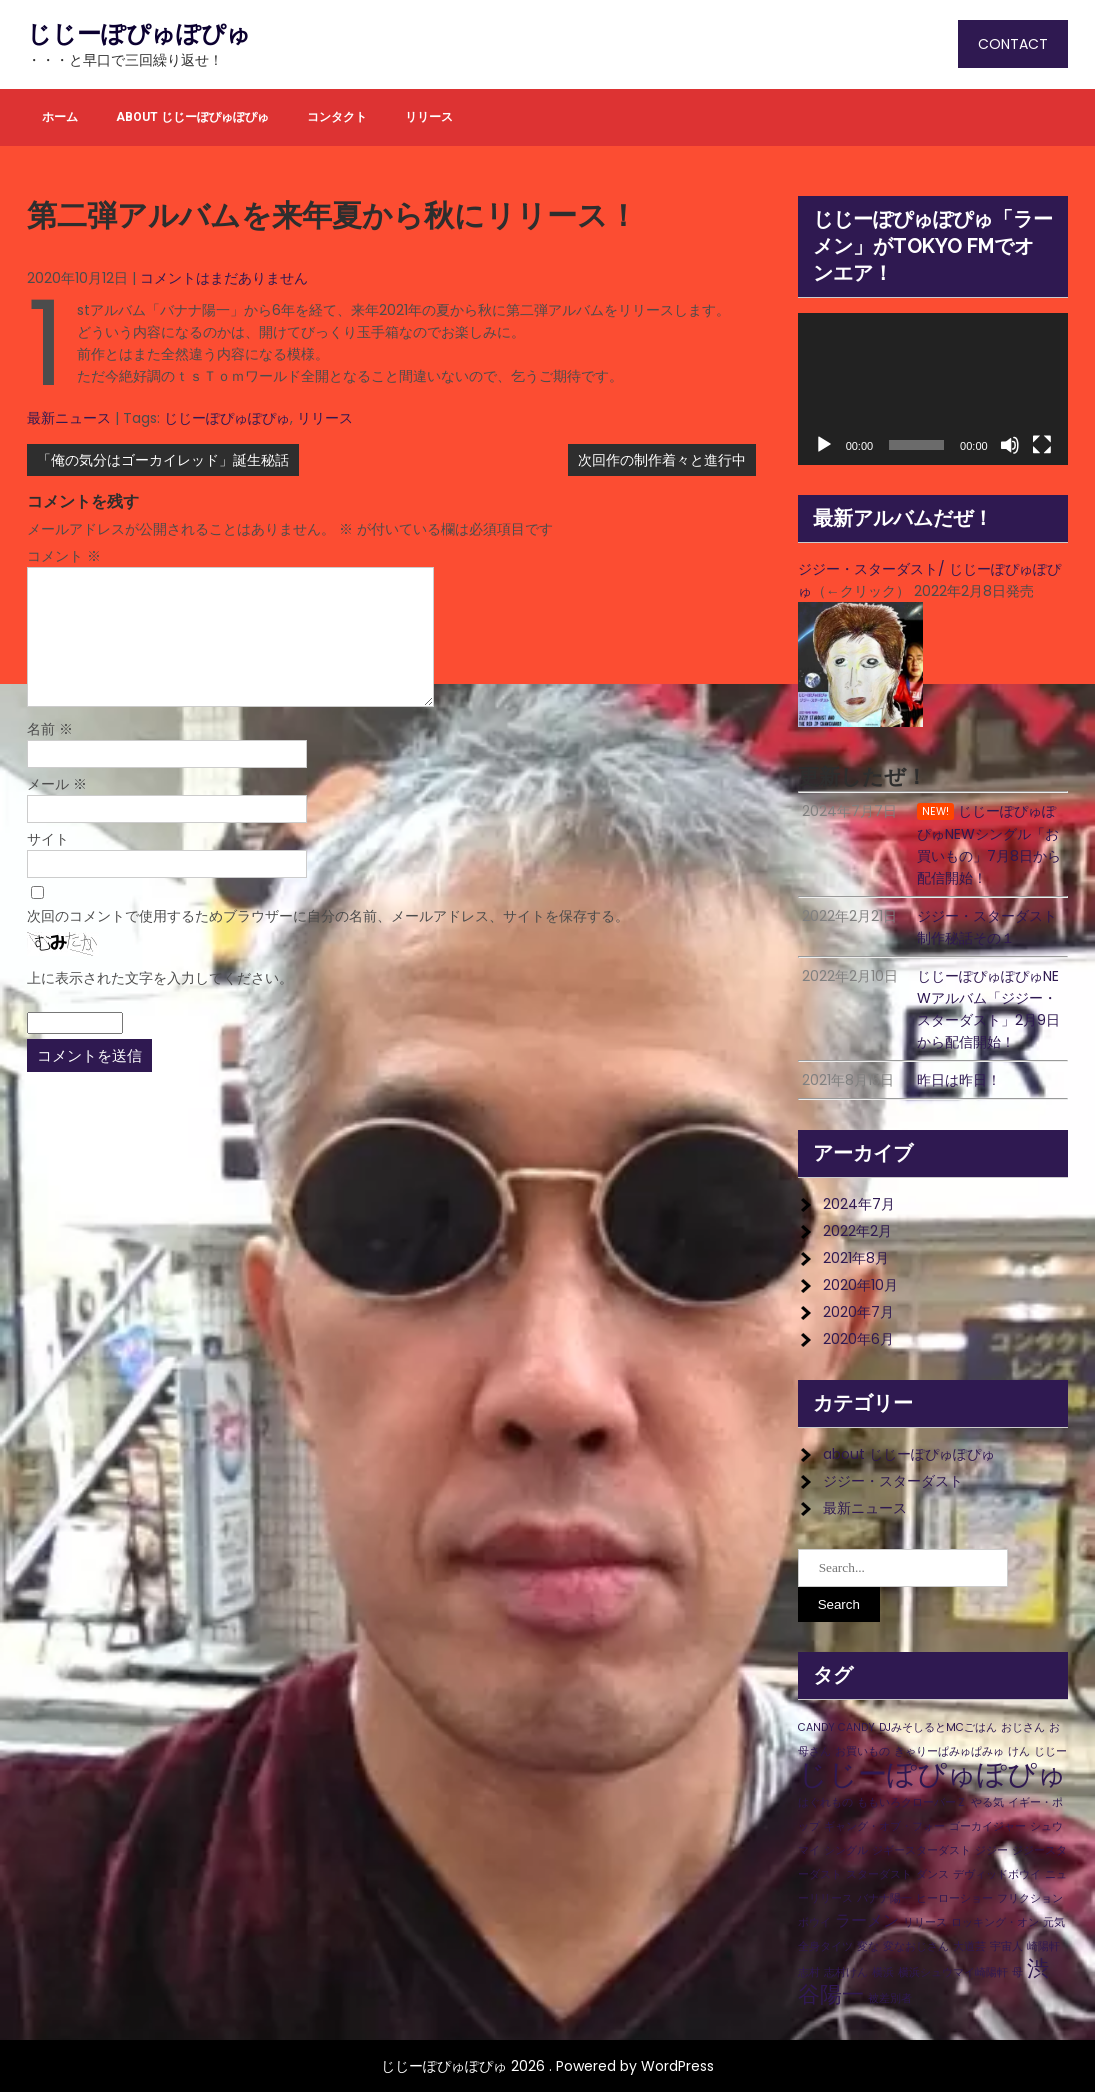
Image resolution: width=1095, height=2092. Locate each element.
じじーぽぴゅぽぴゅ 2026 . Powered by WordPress (547, 2066)
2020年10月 (860, 1285)
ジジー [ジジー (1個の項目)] (991, 1850)
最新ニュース (69, 418)
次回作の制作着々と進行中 (662, 460)
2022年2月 (857, 1231)
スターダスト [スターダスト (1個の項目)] (879, 1874)
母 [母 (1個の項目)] (1017, 1972)
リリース (429, 117)
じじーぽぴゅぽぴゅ (139, 34)
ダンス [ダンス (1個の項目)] (932, 1874)
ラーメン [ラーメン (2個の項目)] (867, 1920)
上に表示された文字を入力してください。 (160, 978)
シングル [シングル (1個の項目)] (846, 1850)
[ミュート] (1010, 445)
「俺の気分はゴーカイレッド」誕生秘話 (163, 460)
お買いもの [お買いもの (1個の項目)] (862, 1751)
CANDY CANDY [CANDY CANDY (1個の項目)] (836, 1727)
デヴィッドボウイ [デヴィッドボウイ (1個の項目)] (997, 1874)
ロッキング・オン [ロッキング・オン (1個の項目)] (995, 1922)
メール (57, 784)
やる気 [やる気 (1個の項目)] (987, 1802)
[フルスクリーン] (1042, 445)
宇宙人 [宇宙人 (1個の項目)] (1006, 1946)
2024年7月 (859, 1204)
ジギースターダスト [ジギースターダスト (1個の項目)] (921, 1850)
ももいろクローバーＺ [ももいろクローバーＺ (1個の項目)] (912, 1802)
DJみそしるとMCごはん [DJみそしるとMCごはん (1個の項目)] (938, 1727)
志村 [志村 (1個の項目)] (809, 1972)
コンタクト (337, 117)
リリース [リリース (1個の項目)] (925, 1922)
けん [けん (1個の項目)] (1019, 1751)
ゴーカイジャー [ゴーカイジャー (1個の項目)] (987, 1826)
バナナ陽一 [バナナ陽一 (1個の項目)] (884, 1898)
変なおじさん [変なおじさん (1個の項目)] (916, 1946)
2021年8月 (856, 1258)
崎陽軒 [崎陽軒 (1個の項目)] (1043, 1946)
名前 (50, 729)
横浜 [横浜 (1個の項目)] (883, 1972)
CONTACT (1013, 44)
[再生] (824, 445)
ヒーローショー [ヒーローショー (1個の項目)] (954, 1898)
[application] (933, 389)
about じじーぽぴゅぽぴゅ (192, 117)
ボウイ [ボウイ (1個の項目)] (814, 1922)
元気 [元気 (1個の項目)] (1054, 1922)
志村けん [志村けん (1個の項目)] (846, 1972)
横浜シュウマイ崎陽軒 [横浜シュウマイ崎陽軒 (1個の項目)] (953, 1972)
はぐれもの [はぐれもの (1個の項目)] (825, 1802)
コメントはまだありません (224, 278)
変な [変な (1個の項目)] (868, 1946)
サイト (48, 839)
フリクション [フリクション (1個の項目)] (1030, 1898)
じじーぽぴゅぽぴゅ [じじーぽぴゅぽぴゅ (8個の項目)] (932, 1773)
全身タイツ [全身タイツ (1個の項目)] (825, 1946)
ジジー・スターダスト (893, 1481)
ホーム (60, 117)
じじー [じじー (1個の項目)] (1050, 1751)
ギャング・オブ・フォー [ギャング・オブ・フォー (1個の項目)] (884, 1826)
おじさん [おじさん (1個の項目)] (1023, 1727)
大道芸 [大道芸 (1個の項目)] (969, 1946)
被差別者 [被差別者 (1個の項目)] (890, 1998)
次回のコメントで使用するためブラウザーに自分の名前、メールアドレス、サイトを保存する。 (328, 916)
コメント (64, 556)
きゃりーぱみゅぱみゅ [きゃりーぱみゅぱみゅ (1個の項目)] (949, 1751)
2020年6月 (858, 1339)
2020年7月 (858, 1312)
